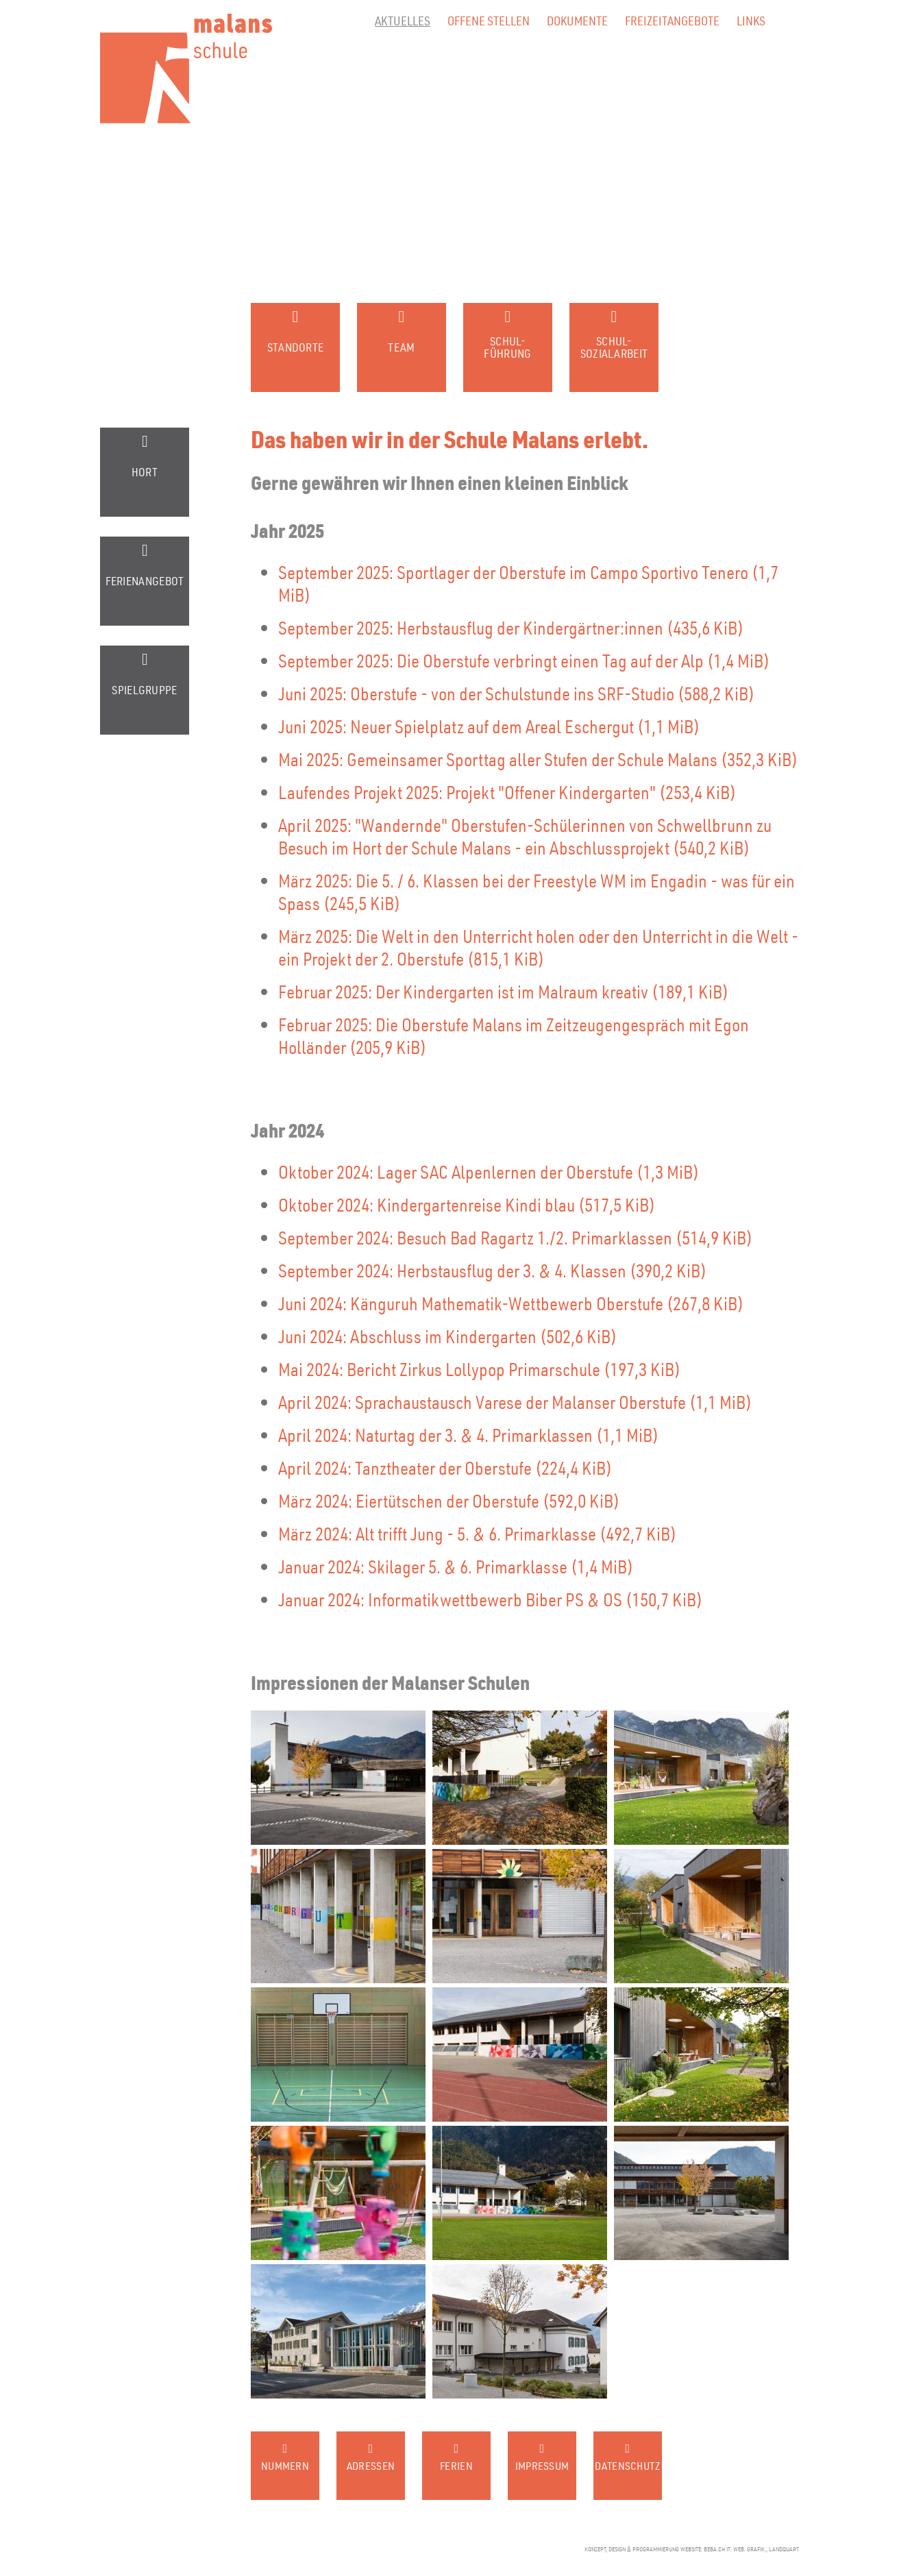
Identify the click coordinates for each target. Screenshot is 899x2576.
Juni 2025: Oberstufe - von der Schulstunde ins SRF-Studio (516, 693)
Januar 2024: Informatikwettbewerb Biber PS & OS (490, 1599)
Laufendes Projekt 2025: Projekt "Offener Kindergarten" (507, 792)
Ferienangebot (145, 581)
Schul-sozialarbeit (614, 347)
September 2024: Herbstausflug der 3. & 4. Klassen (492, 1270)
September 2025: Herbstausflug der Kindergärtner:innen (510, 627)
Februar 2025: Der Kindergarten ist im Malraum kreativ (503, 991)
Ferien (456, 2466)
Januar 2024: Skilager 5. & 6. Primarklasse (455, 1566)
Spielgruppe (144, 690)
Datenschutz (627, 2466)
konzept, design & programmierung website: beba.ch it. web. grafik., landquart (691, 2549)
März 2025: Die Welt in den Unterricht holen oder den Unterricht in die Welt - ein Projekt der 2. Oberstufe (538, 947)
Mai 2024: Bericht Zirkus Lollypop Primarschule (479, 1369)
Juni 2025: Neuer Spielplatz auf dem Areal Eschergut (489, 726)
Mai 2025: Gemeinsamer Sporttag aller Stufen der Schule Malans (538, 759)
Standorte (295, 347)
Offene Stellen (488, 20)
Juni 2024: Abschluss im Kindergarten (447, 1336)
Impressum (542, 2466)
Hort (145, 472)
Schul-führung (507, 347)
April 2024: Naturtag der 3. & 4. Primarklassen (468, 1434)
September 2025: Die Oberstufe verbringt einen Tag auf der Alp (523, 660)
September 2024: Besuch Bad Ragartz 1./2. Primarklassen (515, 1237)
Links (751, 20)
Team (401, 347)
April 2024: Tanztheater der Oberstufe (445, 1467)
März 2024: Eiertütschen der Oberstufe (448, 1500)
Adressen (371, 2466)
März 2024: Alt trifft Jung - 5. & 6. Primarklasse (477, 1533)
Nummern (285, 2466)
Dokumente (577, 20)
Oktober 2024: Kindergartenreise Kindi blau (466, 1204)
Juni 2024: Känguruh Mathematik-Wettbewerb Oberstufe (510, 1303)
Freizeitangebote (672, 20)
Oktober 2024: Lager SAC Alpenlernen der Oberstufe (488, 1171)
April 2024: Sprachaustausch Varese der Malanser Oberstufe (515, 1401)
